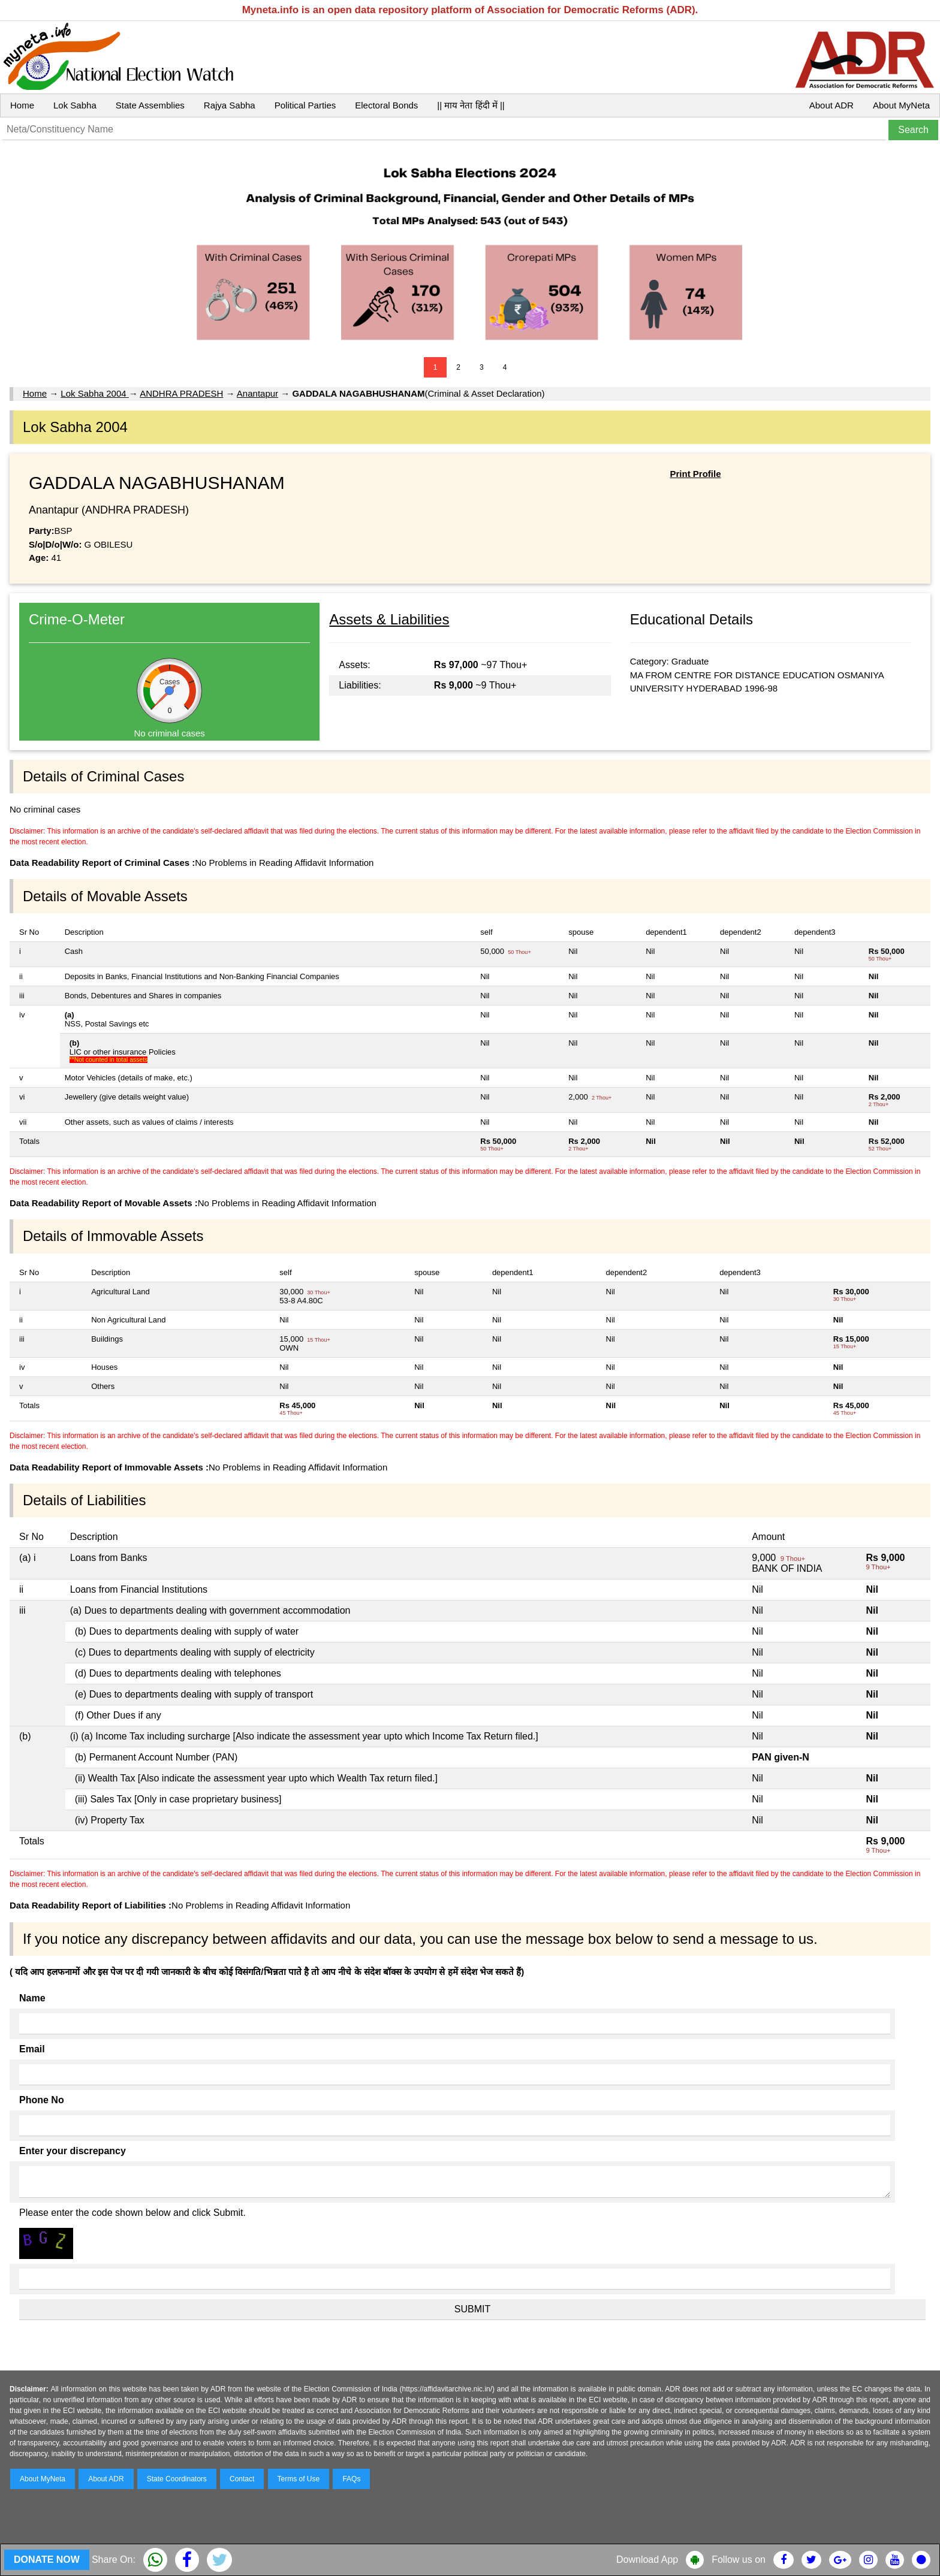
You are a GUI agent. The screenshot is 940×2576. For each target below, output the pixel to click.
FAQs (351, 2479)
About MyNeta (901, 105)
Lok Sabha (75, 105)
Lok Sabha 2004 (94, 393)
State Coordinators (177, 2479)
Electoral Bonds (386, 105)
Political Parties (305, 105)
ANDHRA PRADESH (181, 393)
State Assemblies (150, 105)
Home (22, 105)
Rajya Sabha (229, 105)
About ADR (831, 105)
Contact (242, 2479)
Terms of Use (299, 2479)
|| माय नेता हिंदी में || (470, 105)
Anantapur (257, 393)
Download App (647, 2559)
